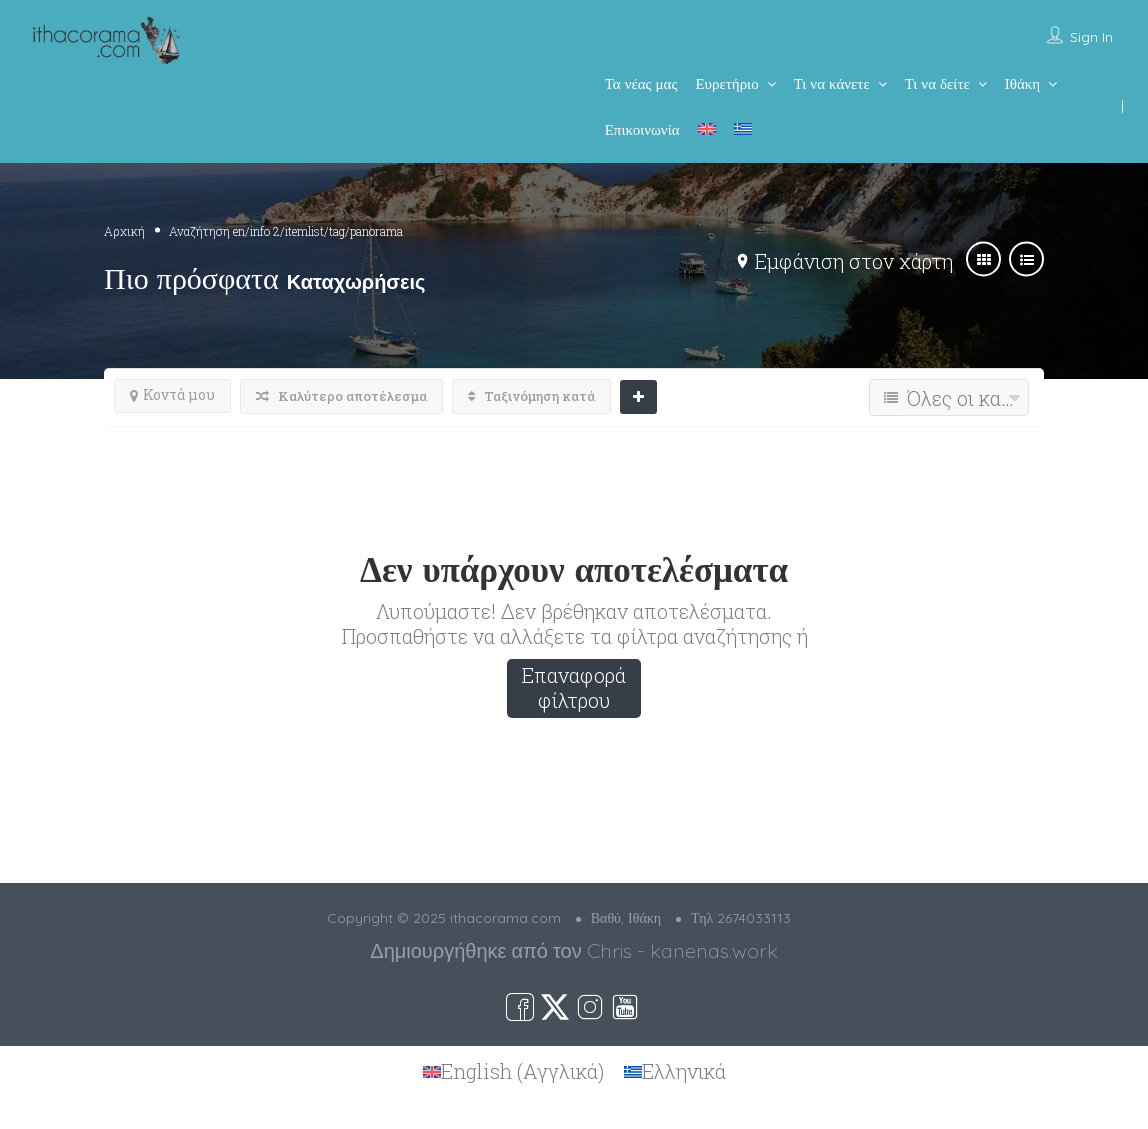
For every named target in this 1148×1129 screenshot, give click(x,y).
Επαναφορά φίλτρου (574, 687)
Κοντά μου (172, 394)
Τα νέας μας (641, 83)
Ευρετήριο (726, 83)
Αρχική (124, 231)
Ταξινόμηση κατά (531, 396)
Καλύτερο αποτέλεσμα (341, 396)
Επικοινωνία (642, 129)
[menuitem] (707, 129)
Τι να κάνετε (832, 83)
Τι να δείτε (937, 83)
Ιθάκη (1022, 83)
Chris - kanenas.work (682, 950)
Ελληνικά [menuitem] (684, 1072)
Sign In (1091, 37)
